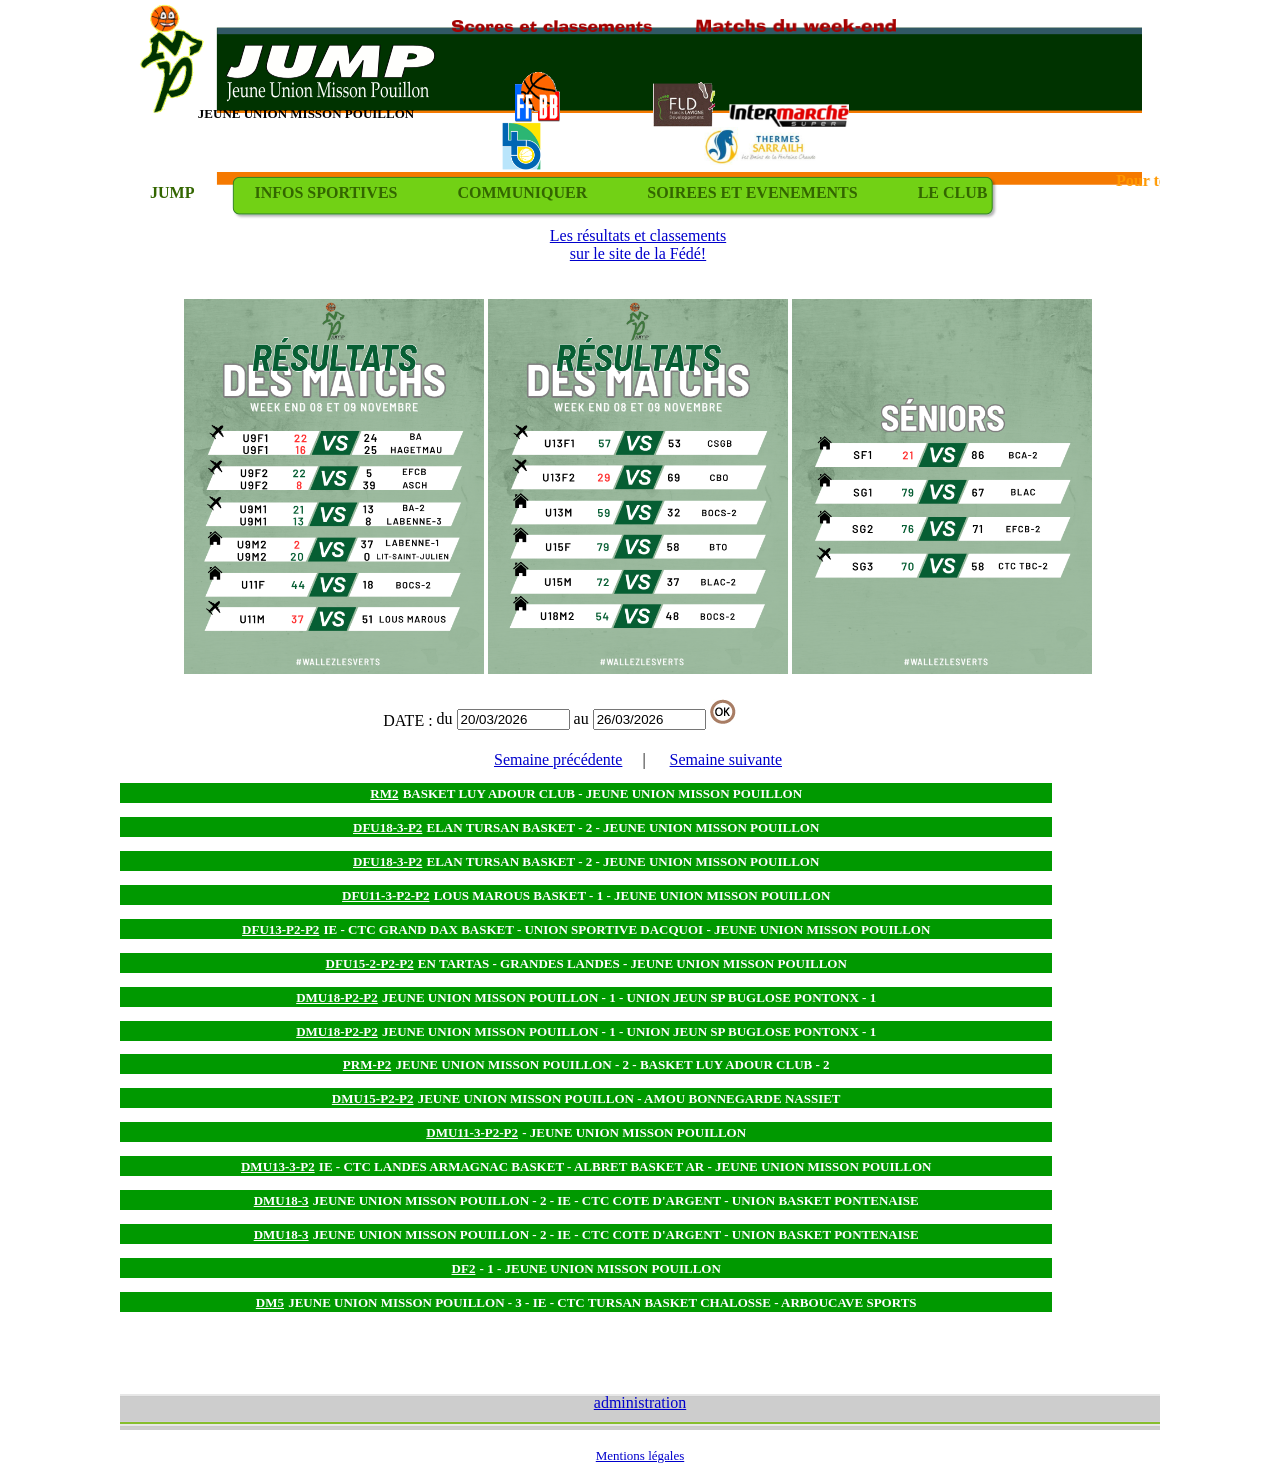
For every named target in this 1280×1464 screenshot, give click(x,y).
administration (640, 1402)
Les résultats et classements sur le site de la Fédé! (638, 244)
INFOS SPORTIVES (325, 192)
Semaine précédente (558, 759)
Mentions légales (640, 1455)
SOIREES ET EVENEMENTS (752, 192)
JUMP (172, 192)
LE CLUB (953, 192)
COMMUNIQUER (522, 192)
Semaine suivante (726, 759)
